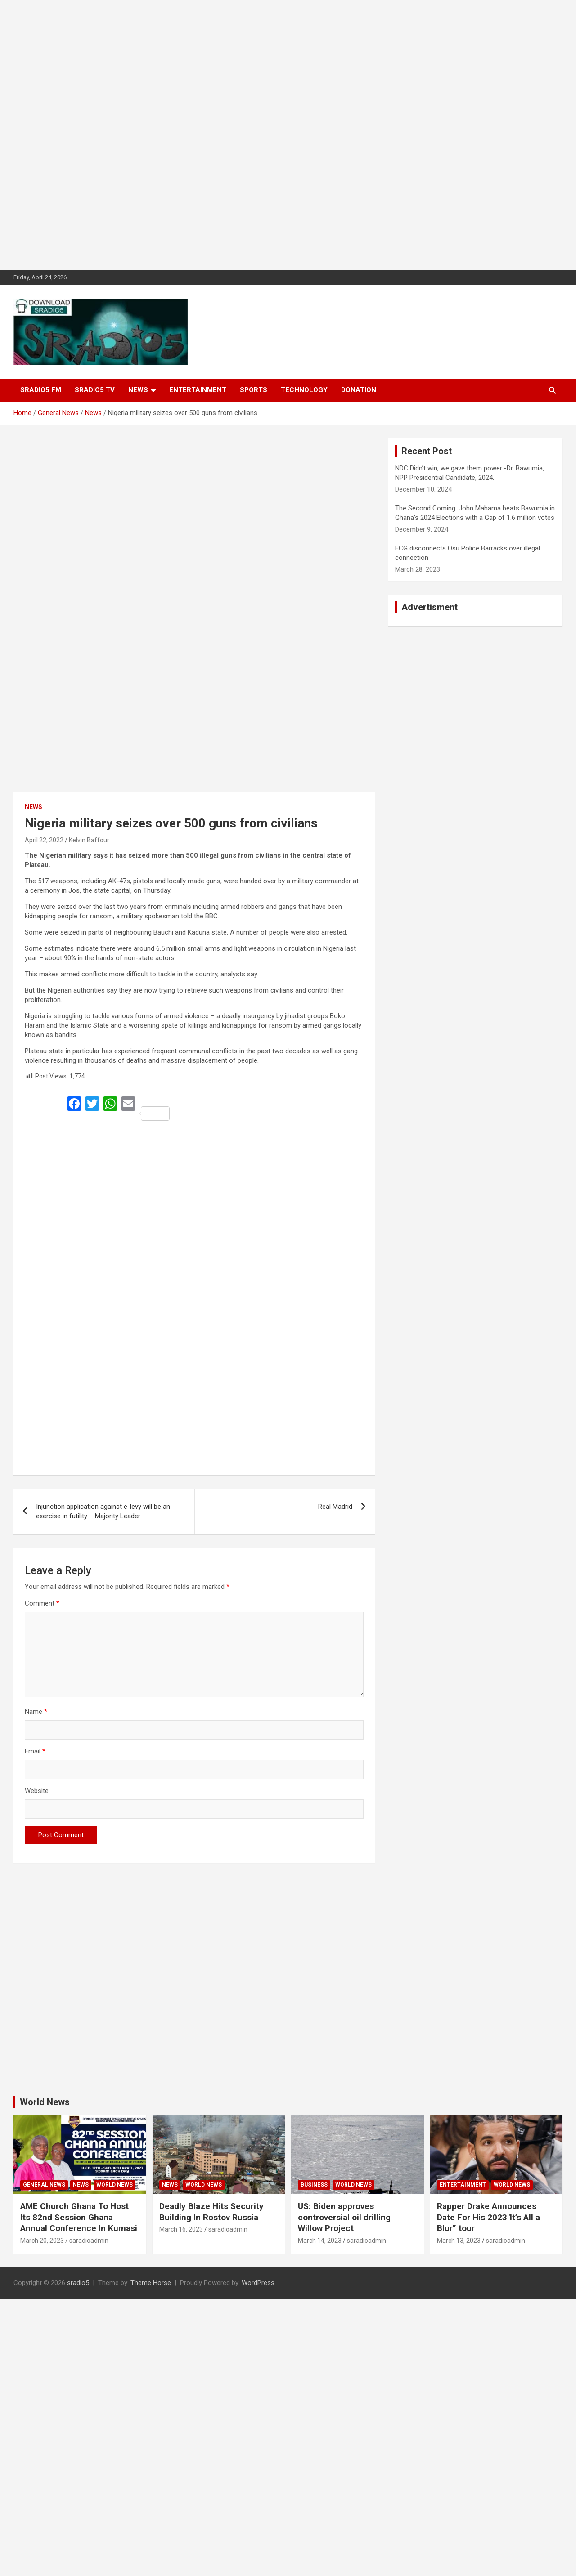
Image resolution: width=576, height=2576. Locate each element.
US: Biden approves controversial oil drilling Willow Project (344, 2217)
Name (36, 1712)
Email (35, 1751)
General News (44, 2185)
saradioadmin (88, 2240)
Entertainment (197, 390)
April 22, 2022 (44, 840)
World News (45, 2102)
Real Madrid (335, 1507)
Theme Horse (150, 2283)
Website (37, 1791)
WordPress (258, 2283)
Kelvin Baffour (89, 840)
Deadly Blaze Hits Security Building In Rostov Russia (211, 2212)
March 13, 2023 (459, 2240)
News (138, 390)
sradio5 (78, 2283)
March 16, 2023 (181, 2229)
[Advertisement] (270, 135)
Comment (42, 1603)
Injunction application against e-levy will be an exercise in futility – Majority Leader (103, 1511)
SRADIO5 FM (40, 390)
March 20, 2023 (42, 2240)
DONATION (358, 390)
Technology (304, 390)
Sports (253, 390)
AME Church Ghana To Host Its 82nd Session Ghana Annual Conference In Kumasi (78, 2217)
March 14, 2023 (320, 2240)
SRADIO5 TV (95, 390)
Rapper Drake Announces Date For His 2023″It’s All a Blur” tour (488, 2217)
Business (314, 2185)
